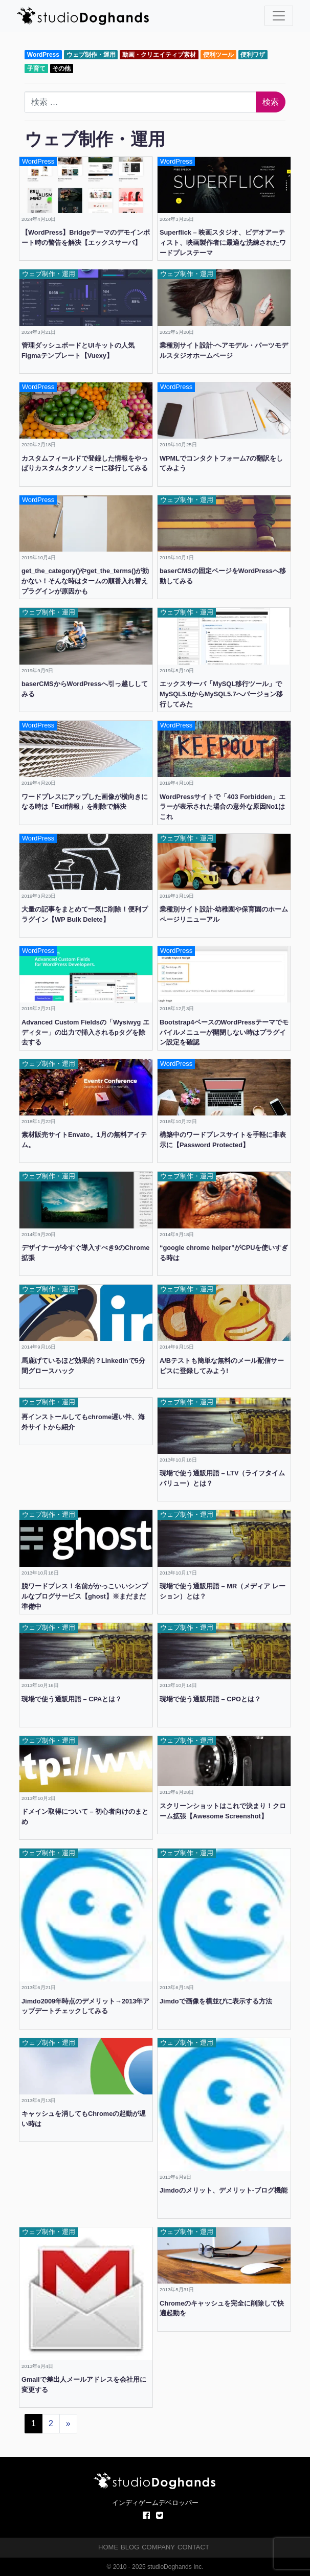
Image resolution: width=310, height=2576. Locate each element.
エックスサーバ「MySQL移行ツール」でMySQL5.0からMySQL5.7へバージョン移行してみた (221, 694)
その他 (61, 68)
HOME (108, 2547)
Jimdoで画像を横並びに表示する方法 (216, 2001)
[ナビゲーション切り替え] (278, 16)
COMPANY (158, 2547)
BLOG (130, 2547)
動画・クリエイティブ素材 (159, 54)
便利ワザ (252, 54)
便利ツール (218, 54)
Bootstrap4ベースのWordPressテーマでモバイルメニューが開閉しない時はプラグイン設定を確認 (224, 1032)
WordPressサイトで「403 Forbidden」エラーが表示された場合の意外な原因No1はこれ (222, 807)
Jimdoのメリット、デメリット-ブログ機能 (223, 2190)
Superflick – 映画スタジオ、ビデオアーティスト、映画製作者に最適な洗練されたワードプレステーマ (223, 243)
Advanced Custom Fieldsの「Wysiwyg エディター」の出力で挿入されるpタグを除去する (85, 1032)
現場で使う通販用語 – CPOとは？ (210, 1699)
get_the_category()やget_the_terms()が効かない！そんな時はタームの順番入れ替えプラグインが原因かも (85, 581)
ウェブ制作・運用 (91, 54)
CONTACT (193, 2547)
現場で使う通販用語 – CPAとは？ (71, 1699)
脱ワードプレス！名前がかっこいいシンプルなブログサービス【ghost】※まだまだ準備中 (84, 1596)
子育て (36, 68)
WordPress (43, 54)
